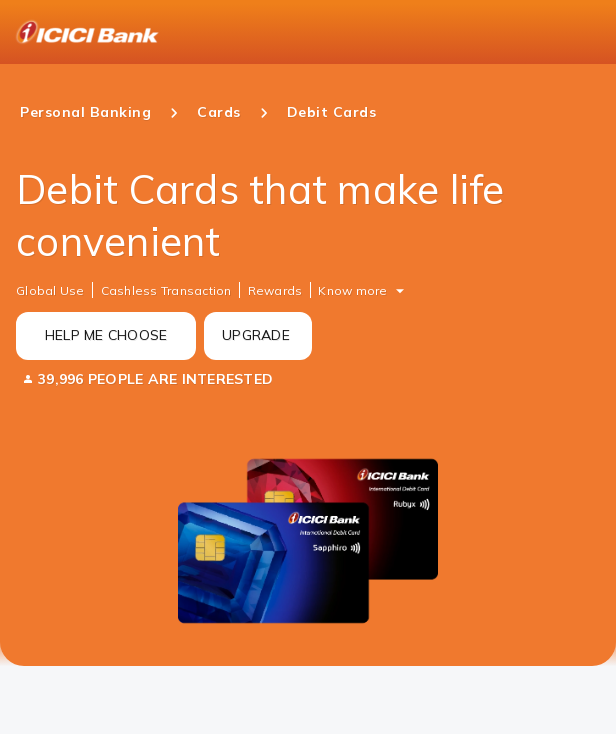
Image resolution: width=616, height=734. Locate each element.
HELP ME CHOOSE (106, 335)
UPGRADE (256, 335)
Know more (352, 290)
